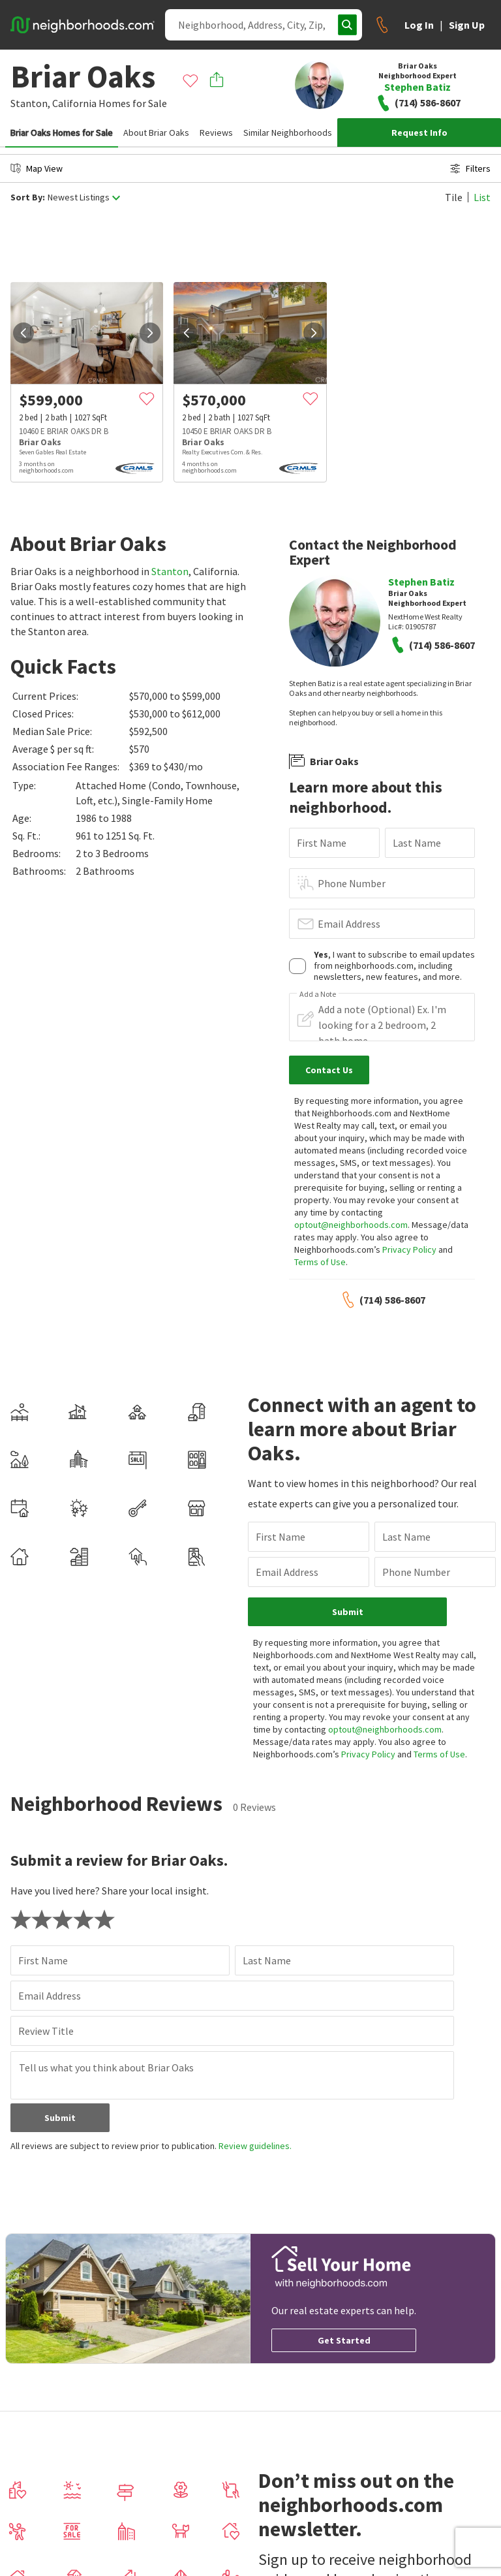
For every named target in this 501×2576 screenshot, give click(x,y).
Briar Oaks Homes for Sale (61, 132)
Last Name (417, 843)
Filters (470, 168)
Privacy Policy (409, 1249)
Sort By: (27, 197)
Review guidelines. (255, 2146)
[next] (150, 332)
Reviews (216, 132)
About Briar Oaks (156, 132)
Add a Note (317, 994)
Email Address (349, 924)
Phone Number (352, 883)
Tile (454, 197)
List (482, 197)
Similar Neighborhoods (287, 132)
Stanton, (30, 103)
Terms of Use (320, 1262)
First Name (321, 843)
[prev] (23, 332)
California (74, 103)
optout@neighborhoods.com (351, 1225)
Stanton (170, 571)
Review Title (46, 2031)
